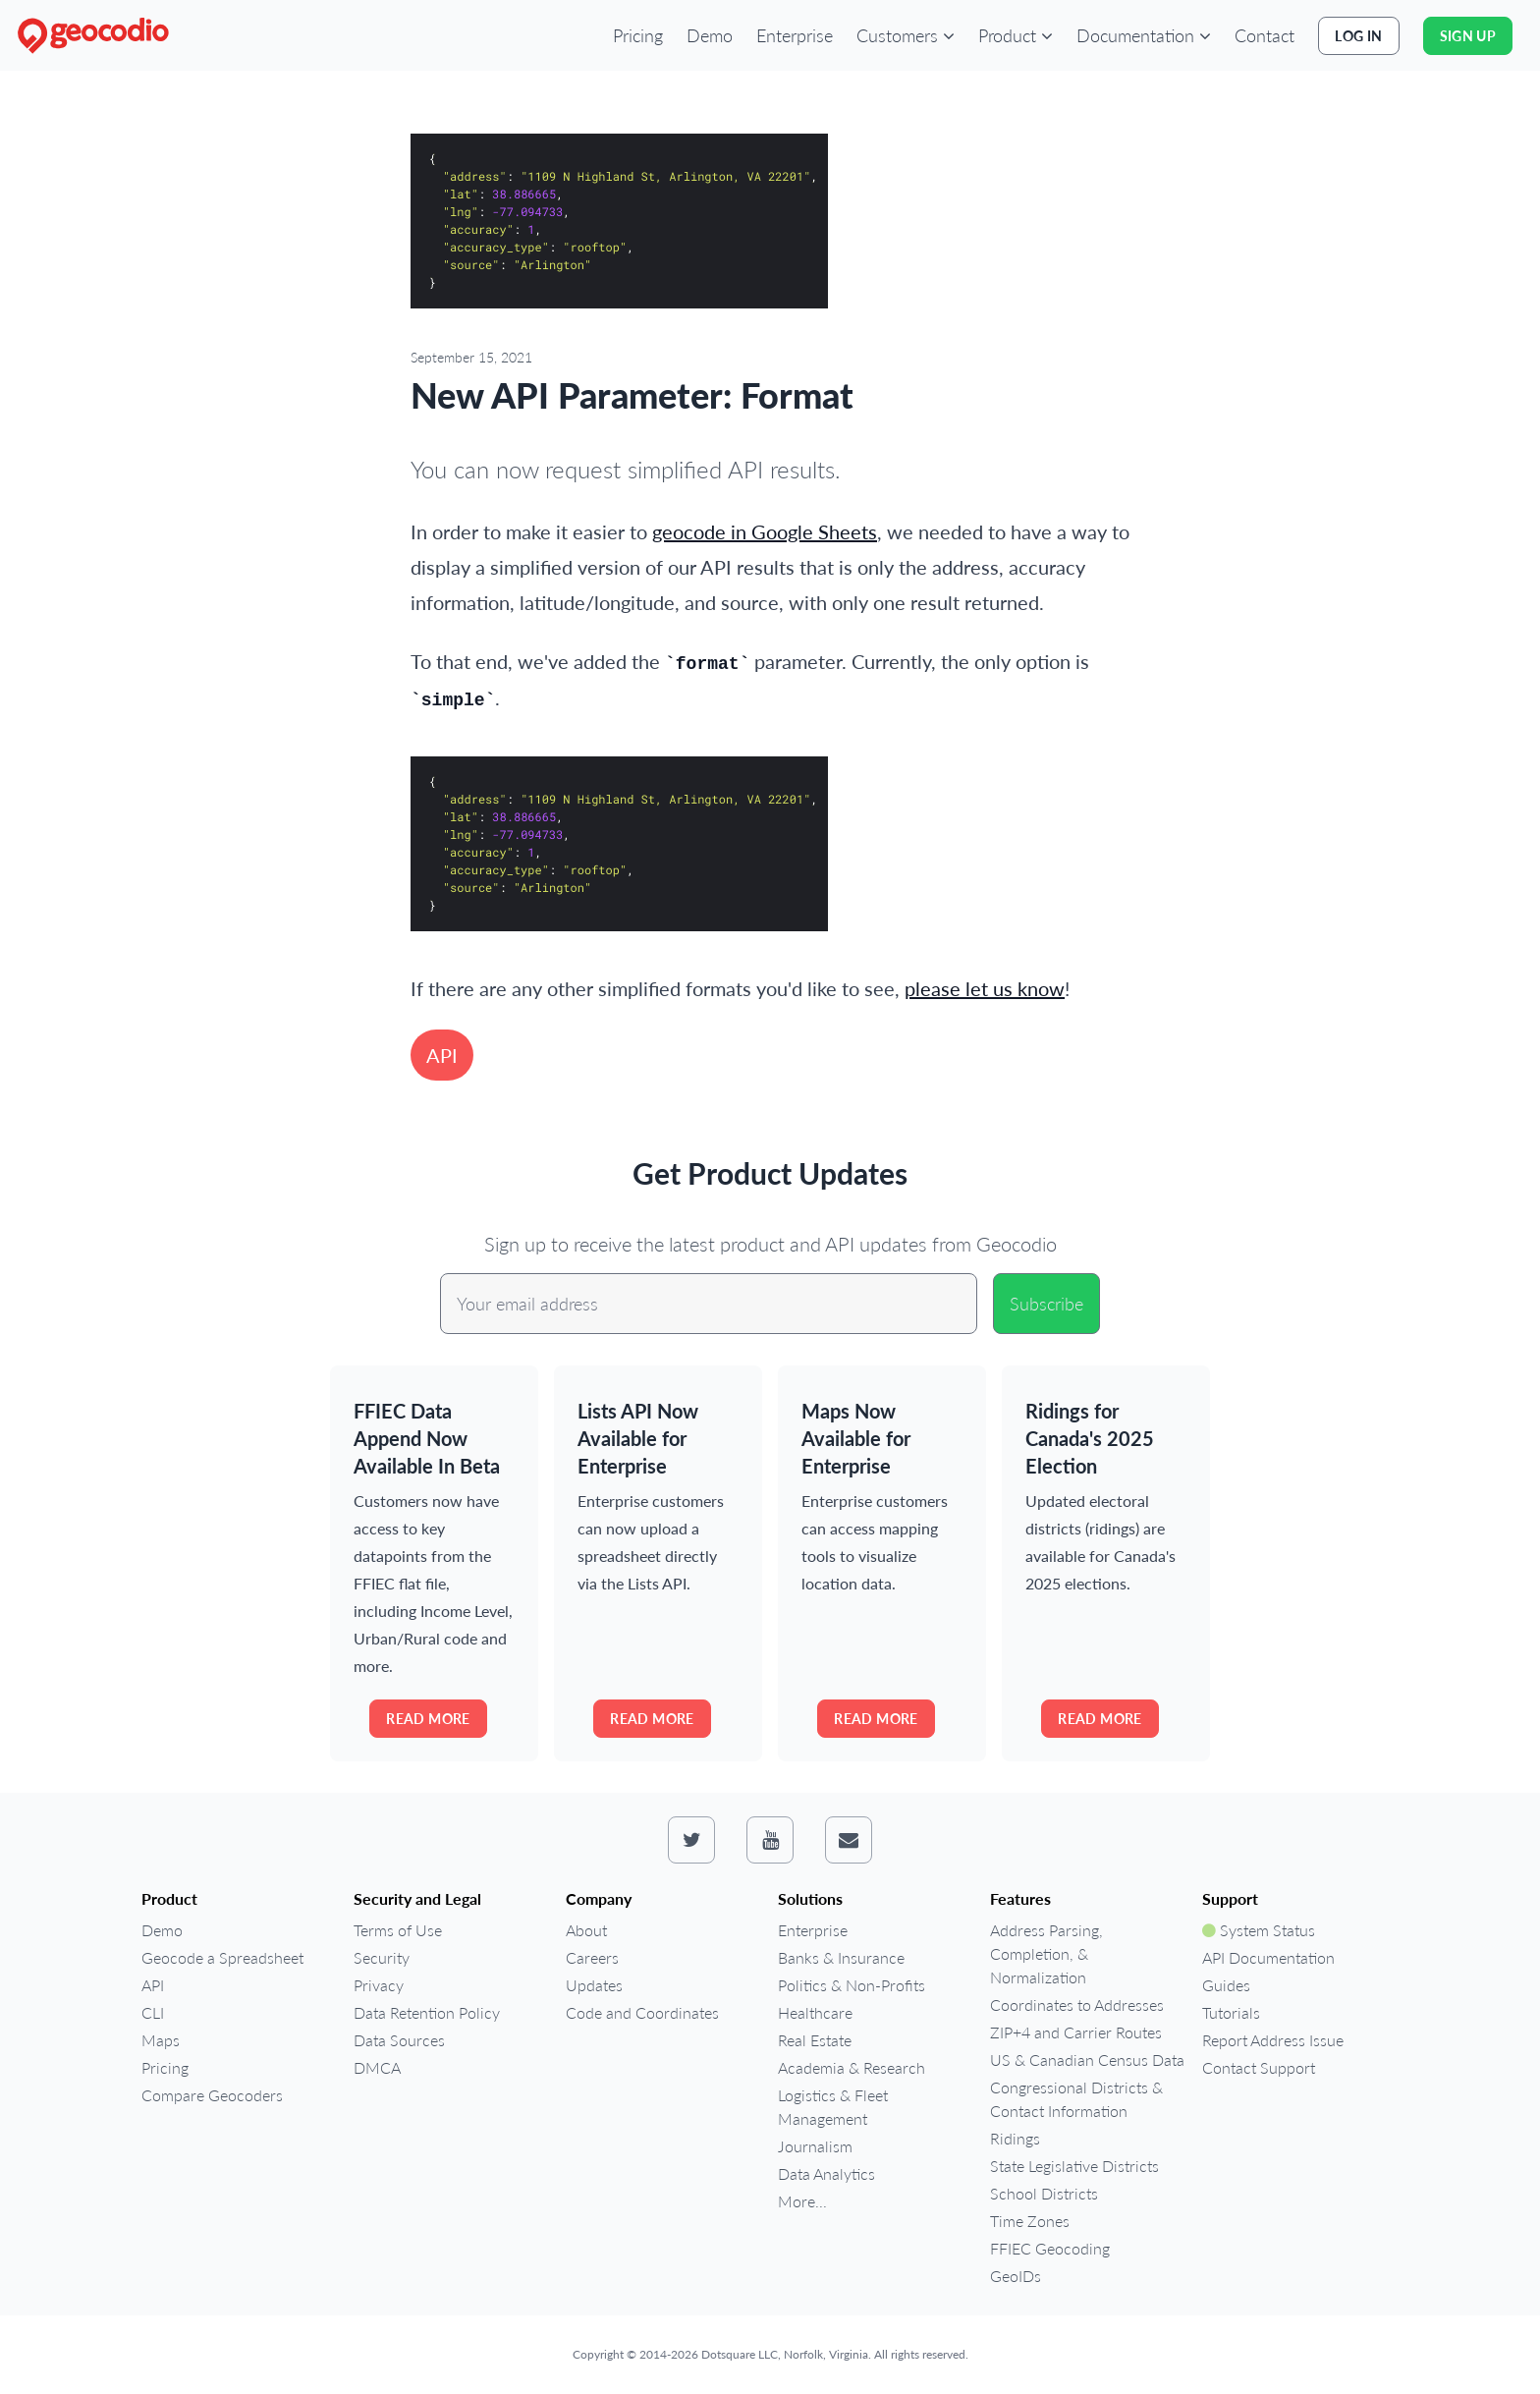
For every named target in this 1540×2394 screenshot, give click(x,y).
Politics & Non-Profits (851, 1985)
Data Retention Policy (427, 2012)
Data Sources (399, 2040)
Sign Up (1468, 36)
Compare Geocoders (212, 2095)
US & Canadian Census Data (1087, 2059)
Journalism (815, 2146)
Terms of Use (398, 1930)
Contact (1264, 35)
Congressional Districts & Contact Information (1076, 2099)
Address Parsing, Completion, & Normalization (1046, 1953)
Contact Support (1258, 2067)
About (586, 1930)
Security (382, 1957)
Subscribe (1046, 1303)
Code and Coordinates (642, 2012)
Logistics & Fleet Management (833, 2107)
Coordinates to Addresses (1077, 2004)
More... (802, 2201)
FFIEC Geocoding (1050, 2248)
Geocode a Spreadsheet (222, 1957)
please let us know (985, 988)
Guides (1226, 1985)
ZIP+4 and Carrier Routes (1076, 2032)
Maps (160, 2040)
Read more (427, 1718)
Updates (594, 1985)
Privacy (379, 1985)
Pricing (638, 35)
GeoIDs (1015, 2275)
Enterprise (794, 35)
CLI (152, 2012)
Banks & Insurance (841, 1957)
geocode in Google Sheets (764, 531)
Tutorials (1231, 2012)
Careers (592, 1957)
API (442, 1055)
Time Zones (1030, 2220)
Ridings (1015, 2138)
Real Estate (815, 2040)
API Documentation (1268, 1957)
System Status (1258, 1930)
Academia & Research (851, 2067)
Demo (710, 35)
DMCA (377, 2067)
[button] (905, 35)
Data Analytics (826, 2173)
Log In (1358, 36)
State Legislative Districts (1074, 2165)
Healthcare (815, 2012)
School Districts (1044, 2193)
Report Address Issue (1273, 2040)
